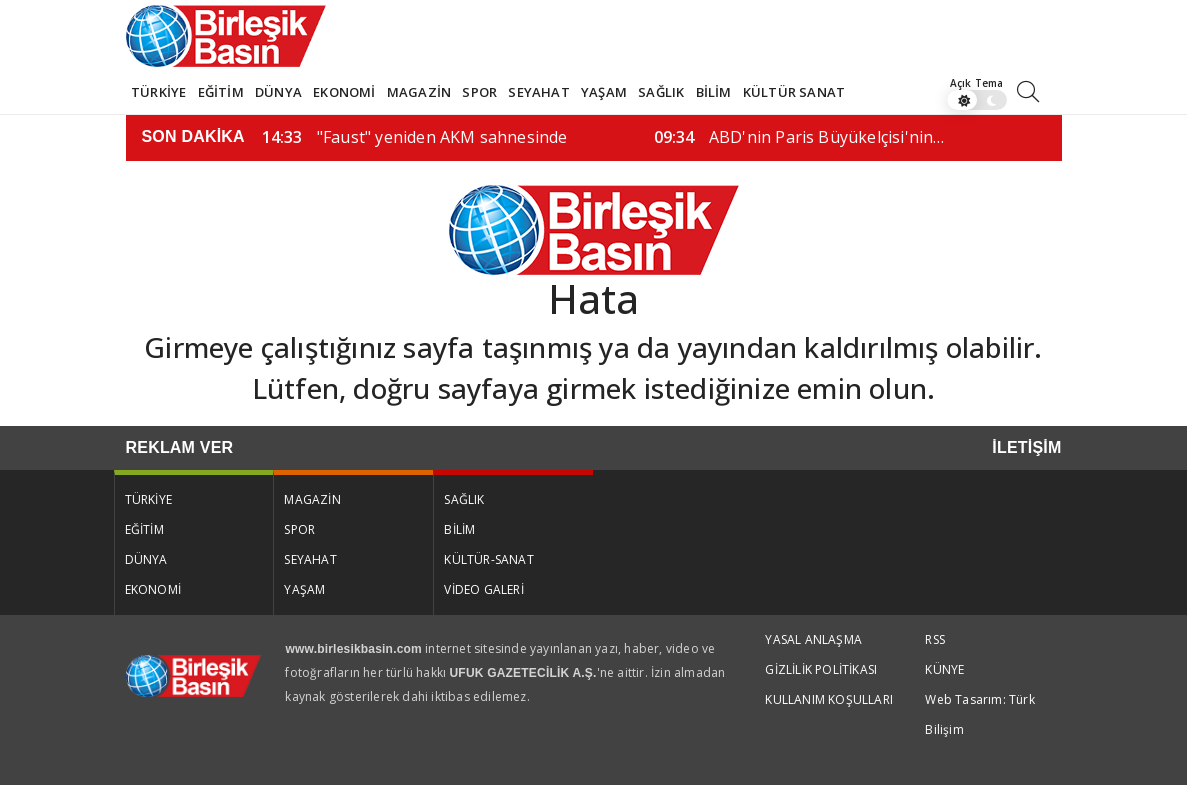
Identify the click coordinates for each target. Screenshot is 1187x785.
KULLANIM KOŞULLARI (829, 699)
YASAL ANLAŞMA (813, 639)
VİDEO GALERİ (483, 589)
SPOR (479, 92)
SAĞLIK (661, 92)
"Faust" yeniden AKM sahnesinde (415, 137)
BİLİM (714, 92)
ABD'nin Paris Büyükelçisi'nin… (799, 137)
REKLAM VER (180, 447)
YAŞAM (604, 92)
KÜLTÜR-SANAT (488, 559)
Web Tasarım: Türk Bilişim (979, 714)
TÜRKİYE (158, 92)
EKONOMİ (344, 92)
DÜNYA (278, 92)
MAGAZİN (419, 92)
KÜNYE (944, 669)
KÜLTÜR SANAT (794, 92)
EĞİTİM (221, 92)
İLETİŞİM (1026, 447)
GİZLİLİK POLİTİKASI (821, 669)
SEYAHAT (538, 92)
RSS (935, 639)
